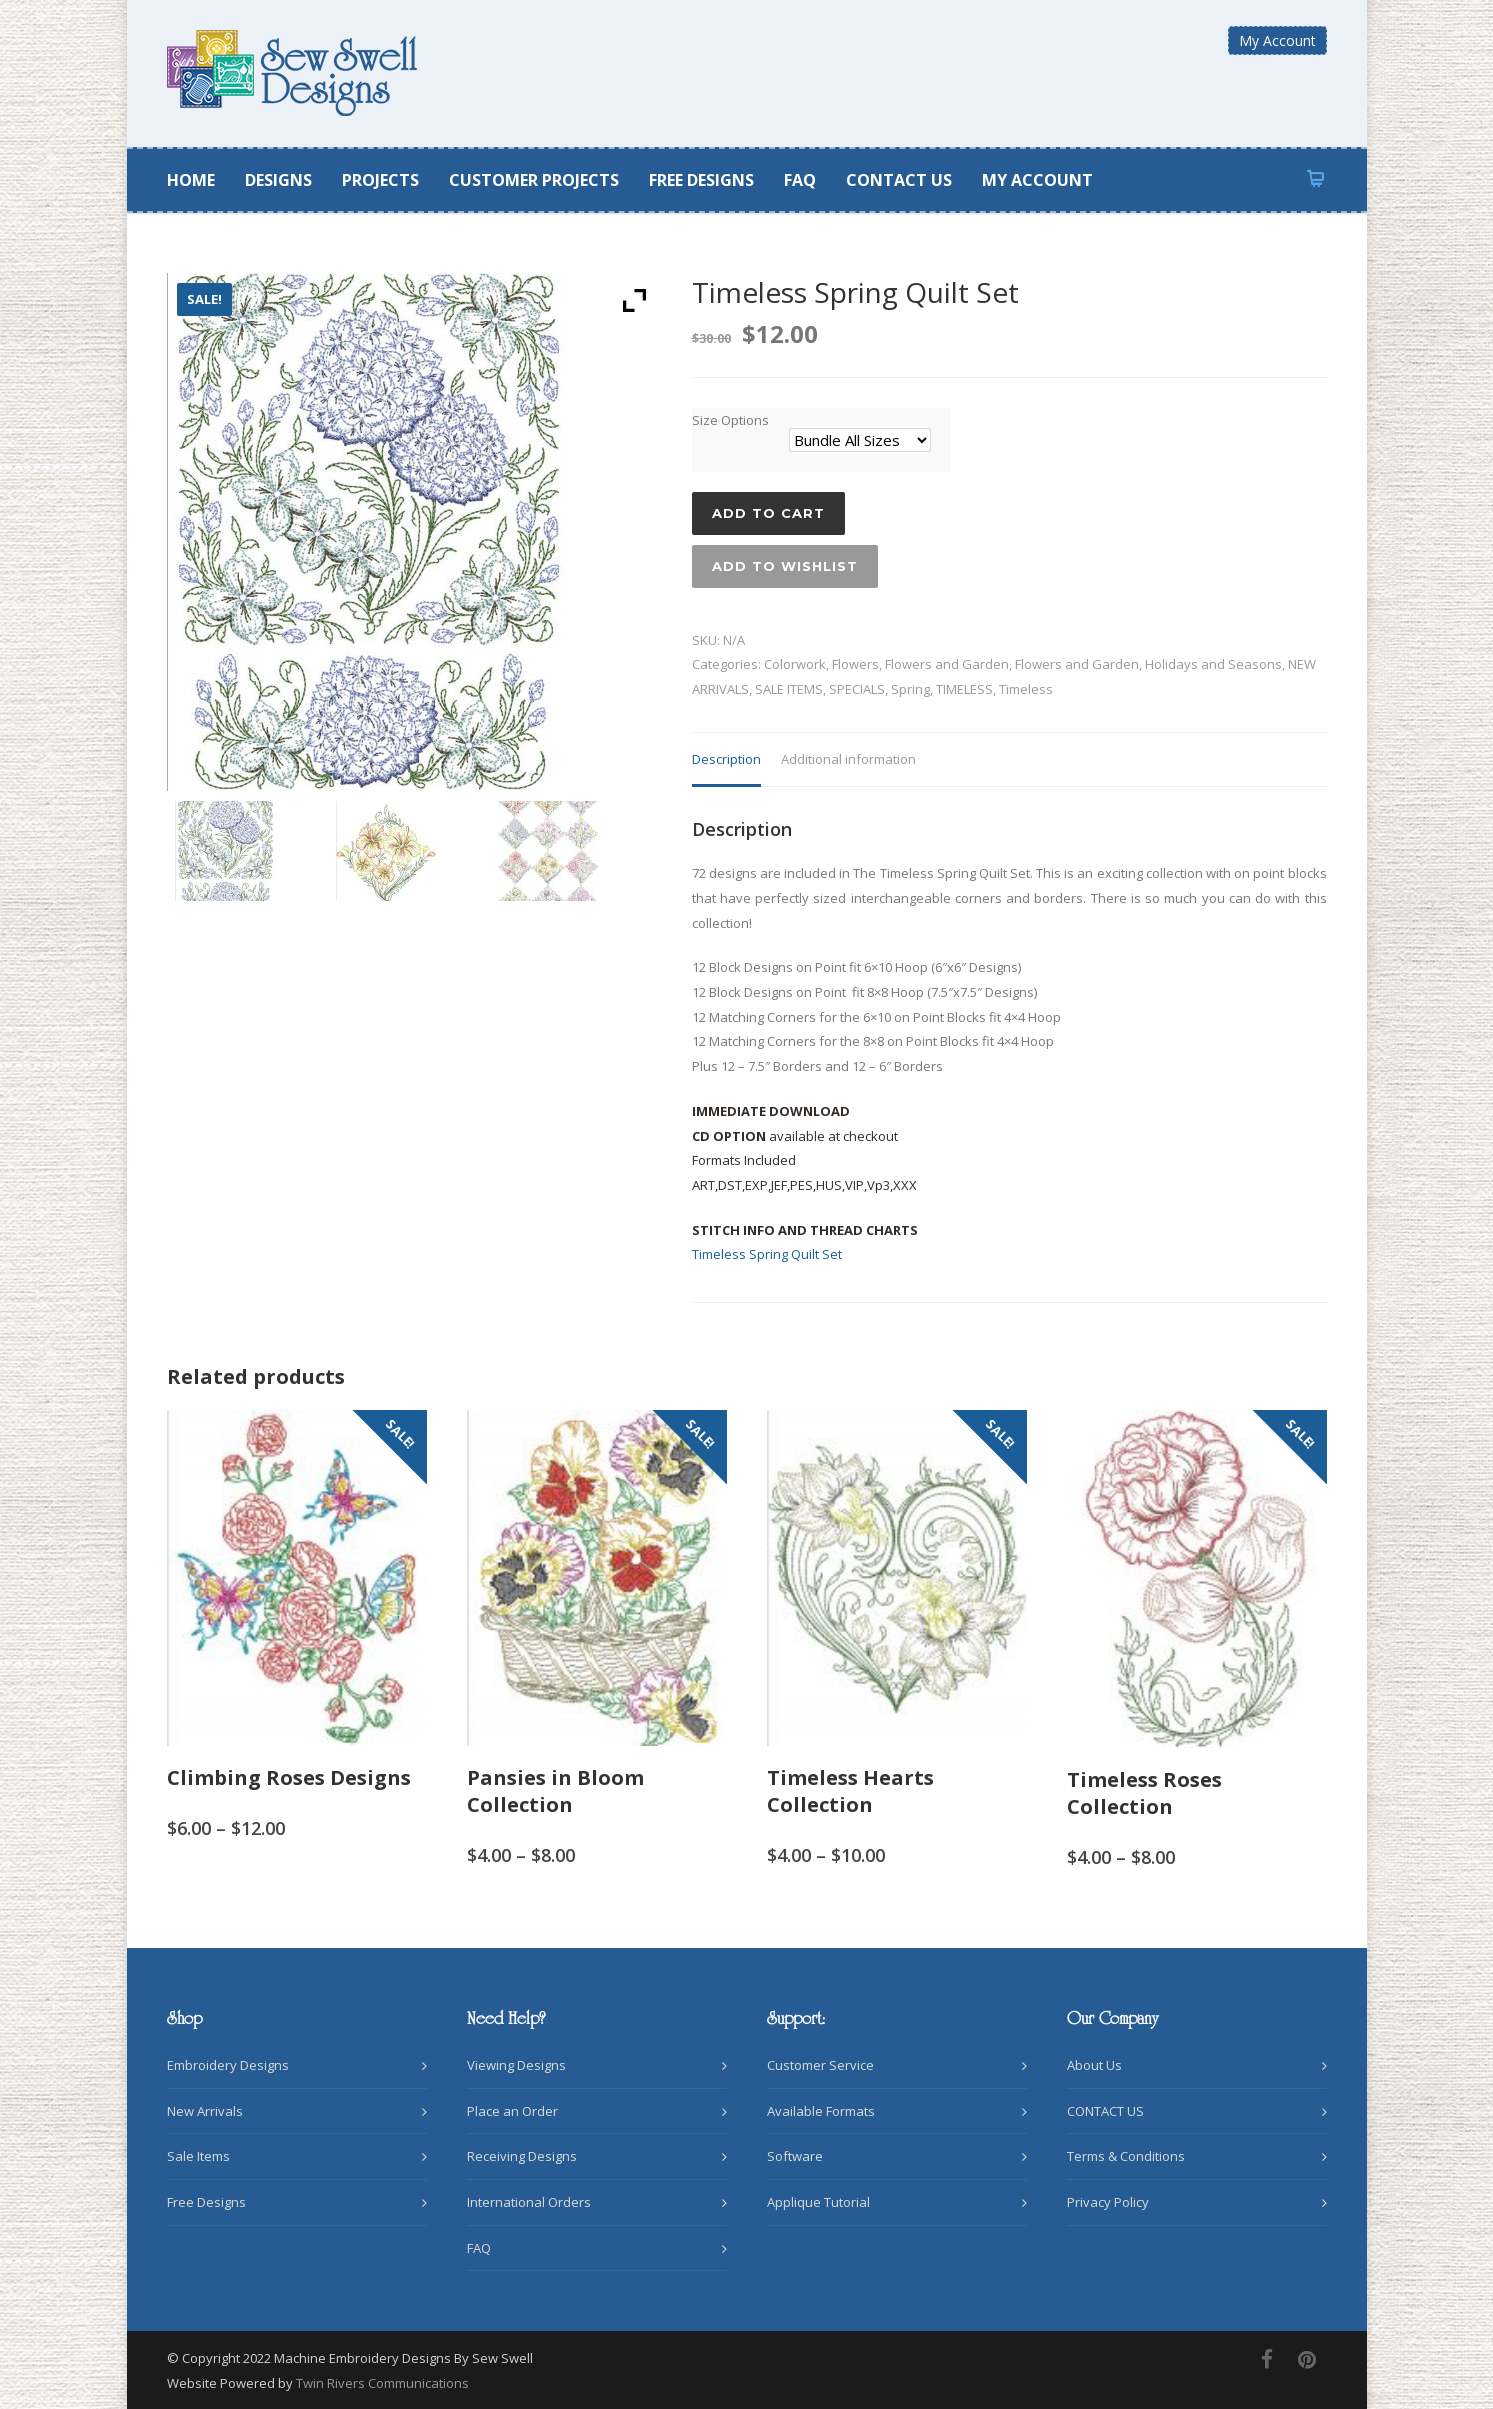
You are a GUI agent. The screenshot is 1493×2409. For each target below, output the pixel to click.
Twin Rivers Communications (382, 2383)
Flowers (855, 664)
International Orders (529, 2202)
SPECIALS (857, 689)
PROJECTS (380, 180)
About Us (1094, 2065)
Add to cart (768, 513)
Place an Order (512, 2111)
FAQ (800, 180)
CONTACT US (899, 180)
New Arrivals (205, 2111)
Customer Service (820, 2065)
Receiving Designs (522, 2156)
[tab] (726, 760)
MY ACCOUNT (1037, 180)
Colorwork (795, 664)
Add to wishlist (785, 566)
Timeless (1026, 689)
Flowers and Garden (947, 664)
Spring (910, 689)
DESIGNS (278, 180)
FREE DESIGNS (701, 180)
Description (726, 759)
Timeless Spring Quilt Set (767, 1254)
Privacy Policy (1108, 2202)
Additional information (848, 759)
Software (795, 2156)
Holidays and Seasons (1213, 664)
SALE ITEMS (789, 689)
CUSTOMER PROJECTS (534, 180)
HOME (191, 180)
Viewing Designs (516, 2065)
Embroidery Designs (228, 2065)
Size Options (730, 420)
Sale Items (198, 2156)
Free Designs (206, 2202)
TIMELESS (964, 689)
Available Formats (821, 2111)
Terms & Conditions (1126, 2156)
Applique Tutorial (818, 2202)
